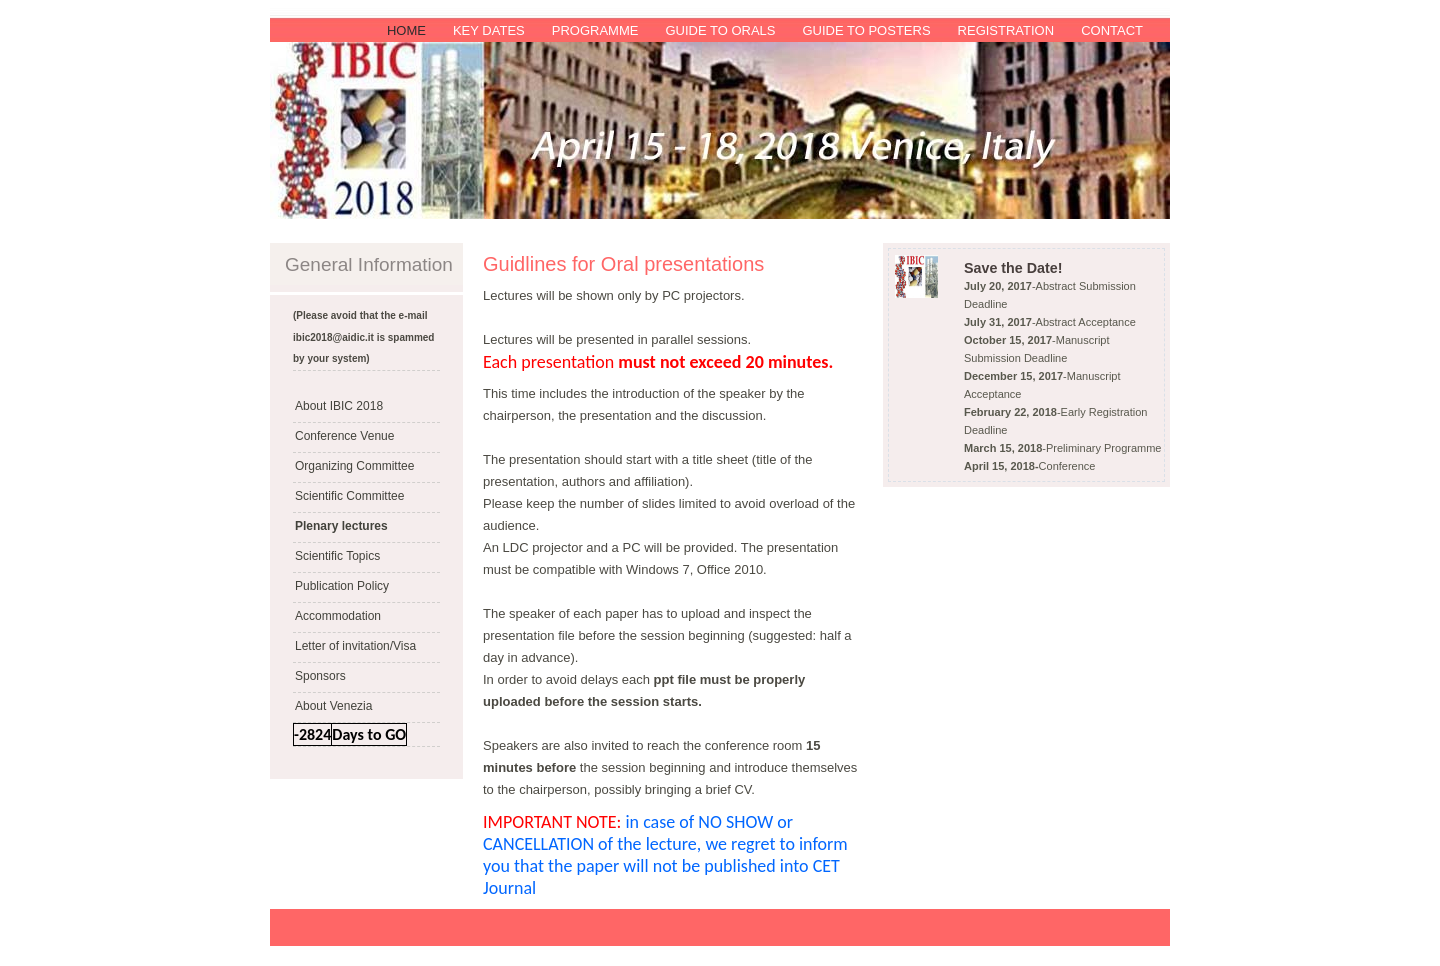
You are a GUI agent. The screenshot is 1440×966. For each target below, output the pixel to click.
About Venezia (333, 706)
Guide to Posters (866, 30)
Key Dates (489, 30)
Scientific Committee (349, 496)
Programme (595, 30)
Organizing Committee (354, 466)
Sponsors (320, 676)
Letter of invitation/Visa (355, 646)
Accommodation (338, 616)
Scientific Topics (337, 556)
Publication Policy (342, 586)
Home (406, 30)
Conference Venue (344, 436)
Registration (1006, 30)
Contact (1112, 30)
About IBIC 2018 (339, 406)
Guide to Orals (720, 30)
